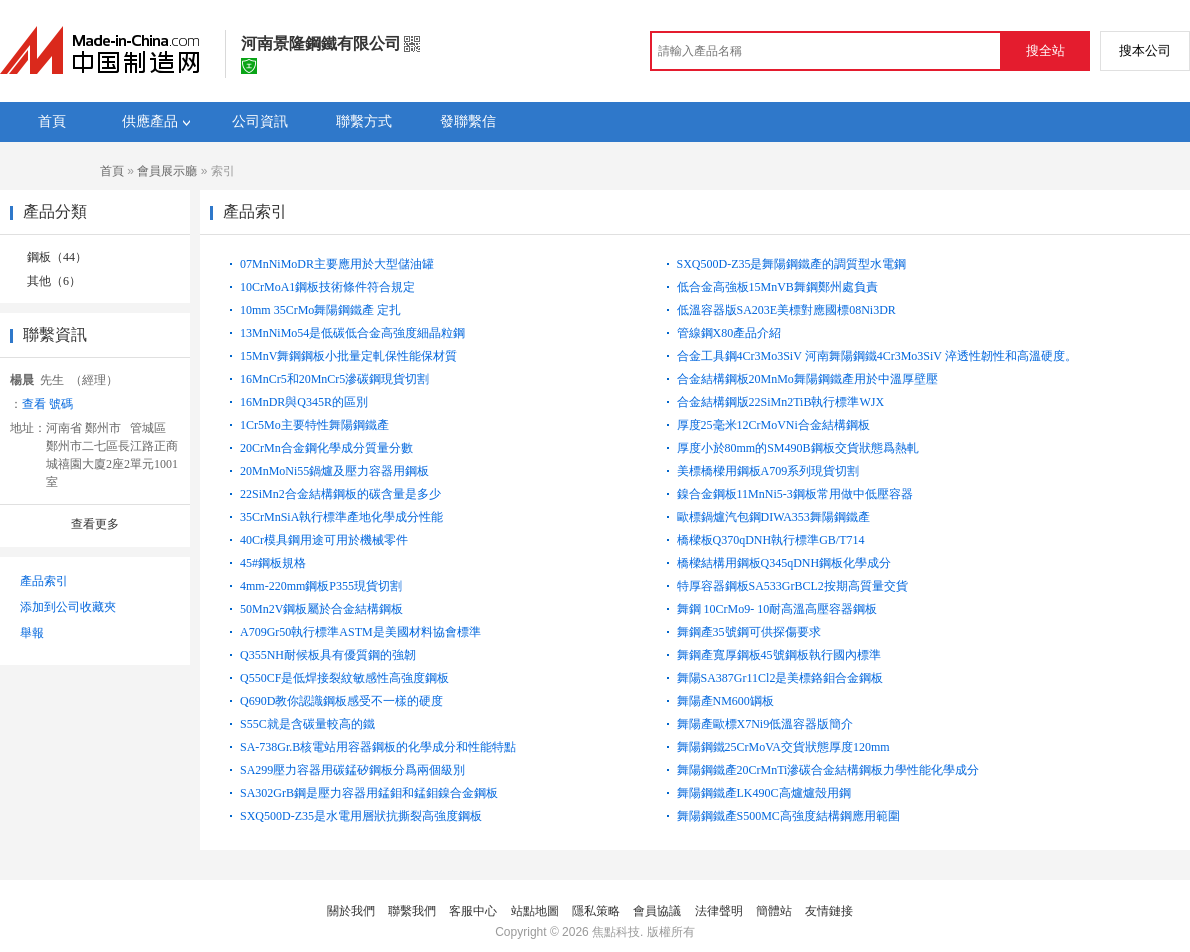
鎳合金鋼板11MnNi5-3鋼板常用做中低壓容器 (795, 494)
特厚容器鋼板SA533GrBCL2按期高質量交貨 (792, 586)
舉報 (32, 633)
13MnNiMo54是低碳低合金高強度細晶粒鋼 (352, 333)
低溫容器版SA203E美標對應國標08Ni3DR (786, 310)
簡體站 (774, 911)
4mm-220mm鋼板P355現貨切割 (321, 586)
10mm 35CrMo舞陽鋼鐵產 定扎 (320, 310)
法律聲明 (719, 911)
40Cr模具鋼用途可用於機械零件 (324, 540)
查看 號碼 (47, 404)
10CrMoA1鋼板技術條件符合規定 (327, 287)
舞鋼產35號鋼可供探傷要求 (749, 632)
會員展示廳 (167, 171)
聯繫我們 (412, 911)
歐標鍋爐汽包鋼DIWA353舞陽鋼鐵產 (773, 517)
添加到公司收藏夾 (68, 607)
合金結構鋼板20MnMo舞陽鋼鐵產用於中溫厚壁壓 (807, 379)
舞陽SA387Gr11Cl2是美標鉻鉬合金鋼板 (780, 678)
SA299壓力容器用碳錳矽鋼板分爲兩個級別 (352, 770)
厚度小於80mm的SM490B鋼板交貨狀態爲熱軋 (798, 448)
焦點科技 (616, 932)
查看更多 (95, 524)
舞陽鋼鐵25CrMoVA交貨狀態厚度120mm (783, 747)
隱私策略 (596, 911)
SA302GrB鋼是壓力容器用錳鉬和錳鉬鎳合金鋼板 (369, 793)
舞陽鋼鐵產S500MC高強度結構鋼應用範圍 (788, 816)
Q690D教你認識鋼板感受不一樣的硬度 (341, 701)
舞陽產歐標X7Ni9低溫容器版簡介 (765, 724)
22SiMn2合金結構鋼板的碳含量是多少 (340, 494)
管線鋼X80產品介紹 (729, 333)
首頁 (112, 171)
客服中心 (473, 911)
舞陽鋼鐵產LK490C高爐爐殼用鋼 (764, 793)
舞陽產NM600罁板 (725, 701)
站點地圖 (535, 911)
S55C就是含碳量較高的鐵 (307, 724)
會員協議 (657, 911)
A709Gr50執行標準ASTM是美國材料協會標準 (360, 632)
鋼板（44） (57, 257)
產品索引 (44, 581)
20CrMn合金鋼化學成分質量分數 (326, 448)
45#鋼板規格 (273, 563)
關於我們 (351, 911)
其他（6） (54, 281)
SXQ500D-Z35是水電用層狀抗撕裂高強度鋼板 (361, 816)
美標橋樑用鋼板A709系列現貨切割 (768, 471)
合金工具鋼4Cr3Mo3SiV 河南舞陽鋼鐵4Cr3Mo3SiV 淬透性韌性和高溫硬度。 (877, 356)
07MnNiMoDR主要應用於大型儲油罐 (337, 264)
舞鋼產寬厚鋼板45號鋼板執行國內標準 (779, 655)
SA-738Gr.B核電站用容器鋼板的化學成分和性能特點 (378, 747)
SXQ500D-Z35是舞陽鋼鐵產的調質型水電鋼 (792, 264)
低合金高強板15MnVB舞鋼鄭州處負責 (777, 287)
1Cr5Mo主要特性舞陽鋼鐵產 (314, 425)
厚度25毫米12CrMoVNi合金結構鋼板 (773, 425)
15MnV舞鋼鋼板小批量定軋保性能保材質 (348, 356)
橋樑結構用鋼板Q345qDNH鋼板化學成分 (784, 563)
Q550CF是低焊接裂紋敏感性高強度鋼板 (344, 678)
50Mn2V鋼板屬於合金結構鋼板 (321, 609)
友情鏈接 (829, 911)
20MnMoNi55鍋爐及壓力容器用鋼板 (334, 471)
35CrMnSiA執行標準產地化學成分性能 (341, 517)
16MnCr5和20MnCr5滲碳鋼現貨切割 (334, 379)
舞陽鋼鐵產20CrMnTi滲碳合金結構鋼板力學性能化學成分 (828, 770)
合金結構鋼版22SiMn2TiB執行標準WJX (781, 402)
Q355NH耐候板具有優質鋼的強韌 (328, 655)
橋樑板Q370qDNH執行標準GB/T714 (771, 540)
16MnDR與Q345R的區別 (304, 402)
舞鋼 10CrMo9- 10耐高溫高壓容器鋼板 (777, 609)
